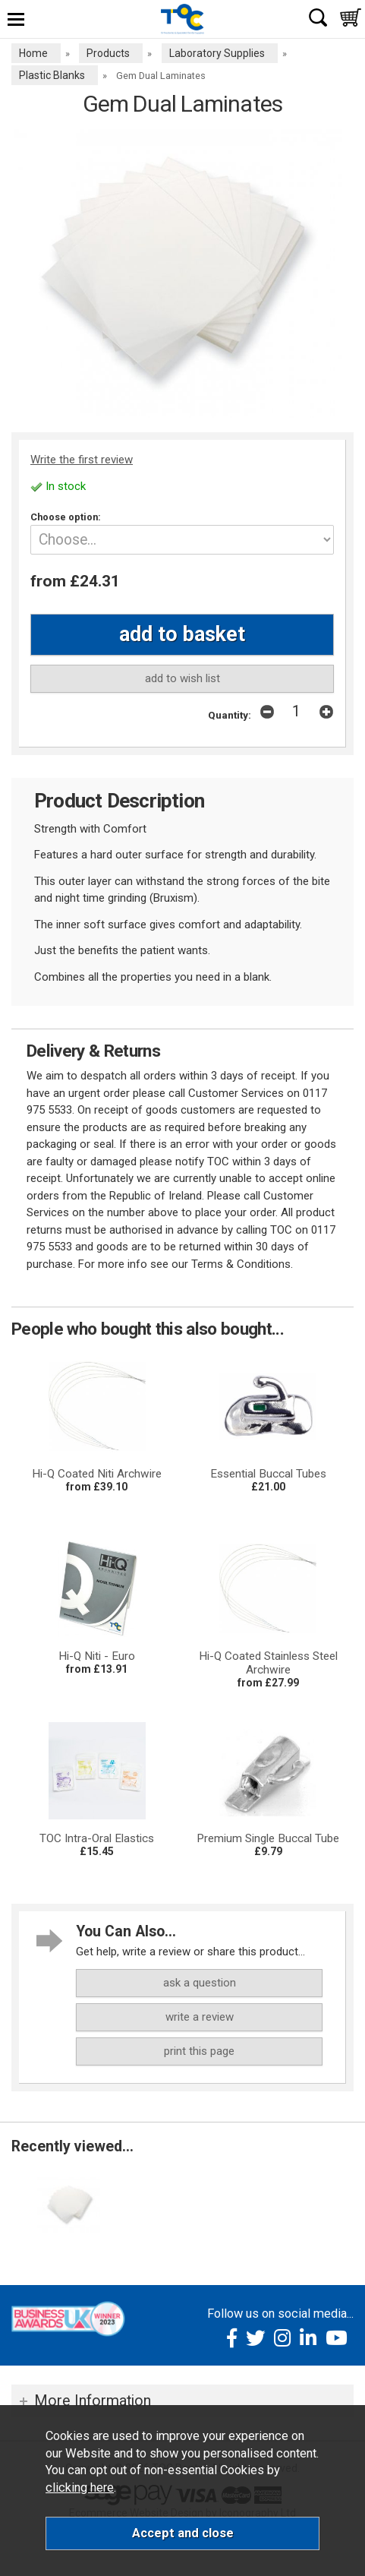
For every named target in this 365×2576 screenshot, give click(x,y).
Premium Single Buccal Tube (268, 1838)
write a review (199, 2017)
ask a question (199, 1983)
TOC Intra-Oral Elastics (96, 1838)
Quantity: (229, 715)
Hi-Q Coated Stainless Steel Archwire (268, 1663)
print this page (199, 2051)
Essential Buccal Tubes (268, 1474)
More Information (92, 2401)
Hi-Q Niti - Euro (96, 1656)
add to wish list (182, 678)
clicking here (80, 2487)
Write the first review (81, 459)
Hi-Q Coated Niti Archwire (97, 1474)
